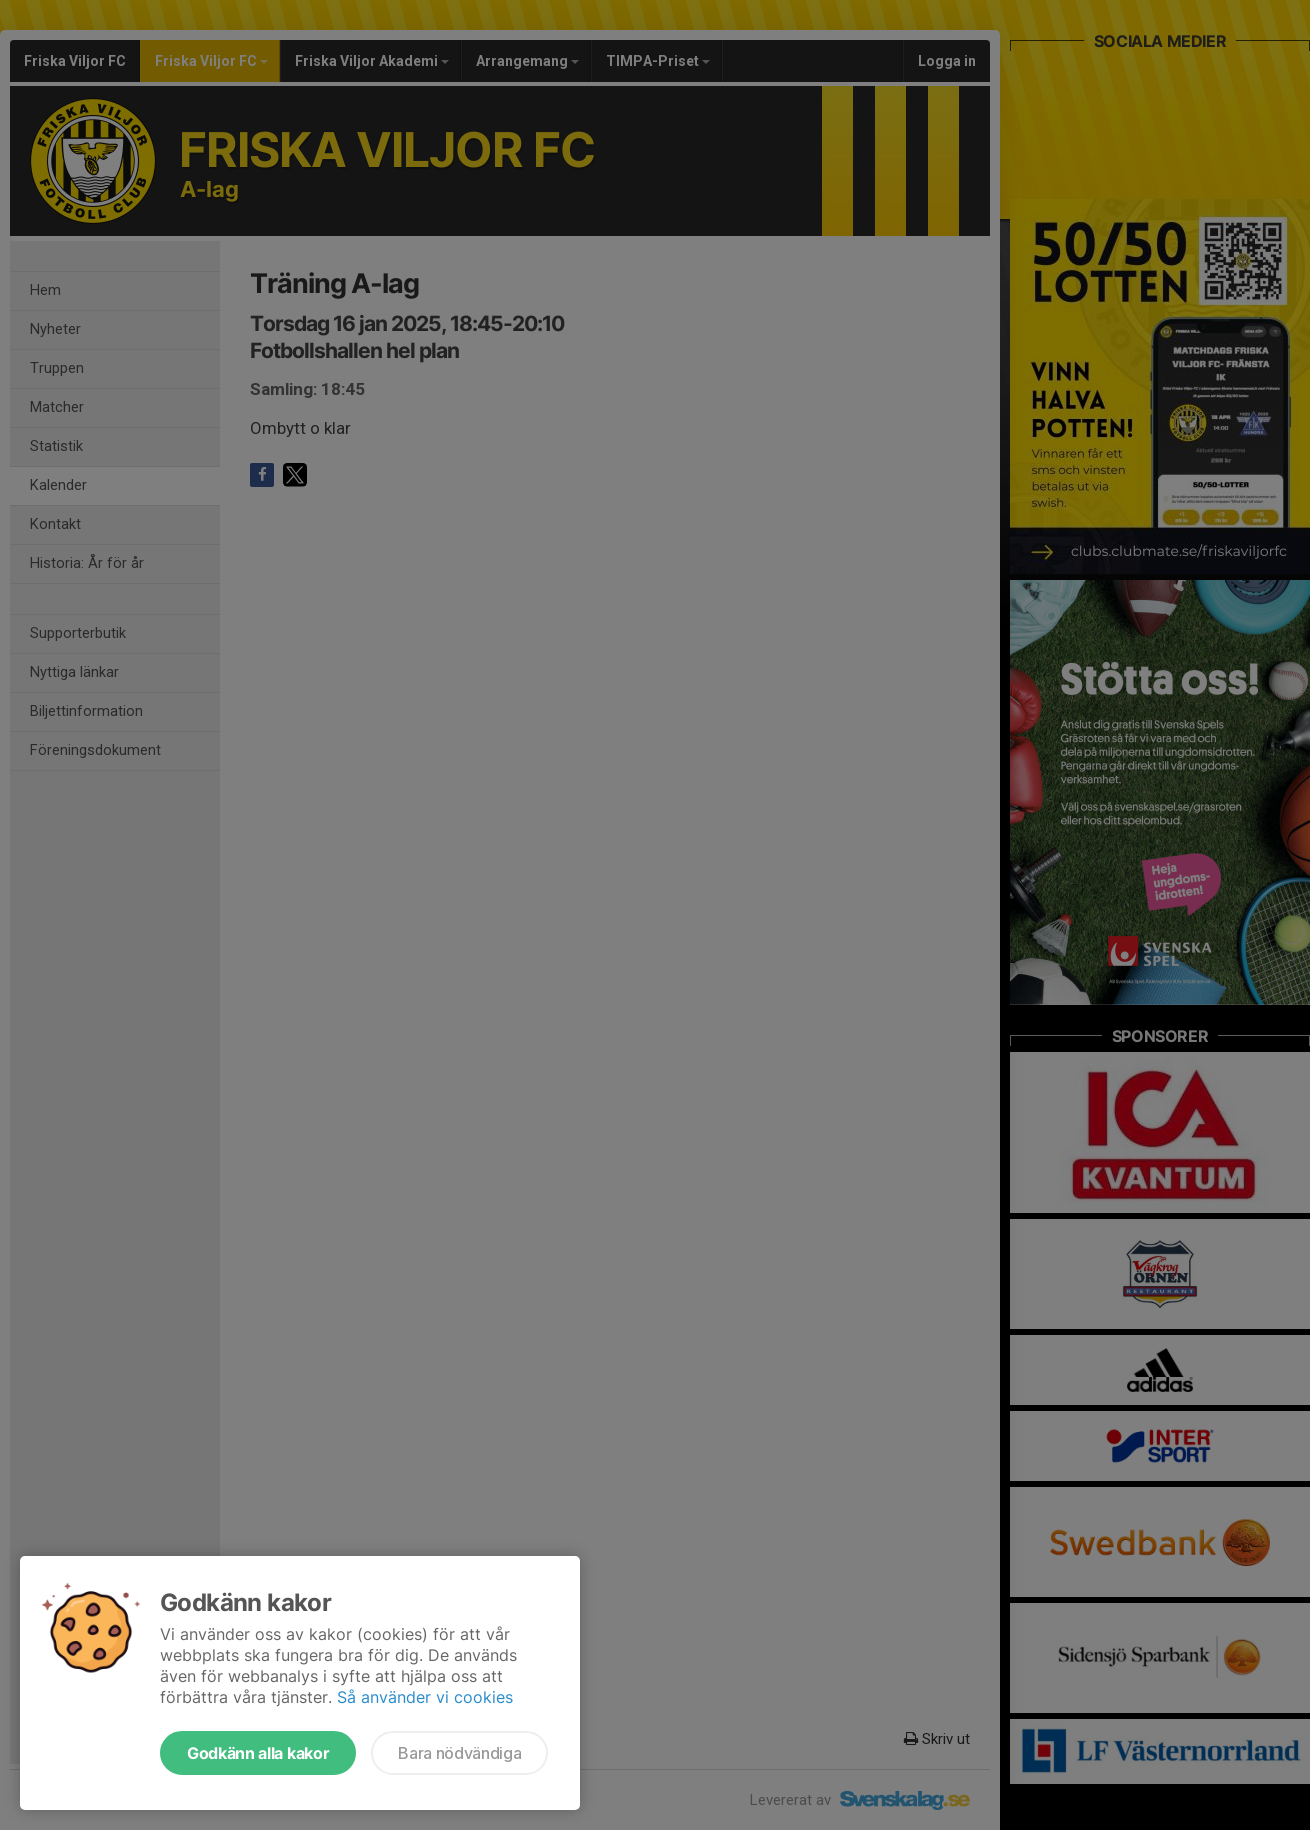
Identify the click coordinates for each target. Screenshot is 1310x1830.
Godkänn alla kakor (258, 1753)
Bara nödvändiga (459, 1753)
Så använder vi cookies (425, 1697)
